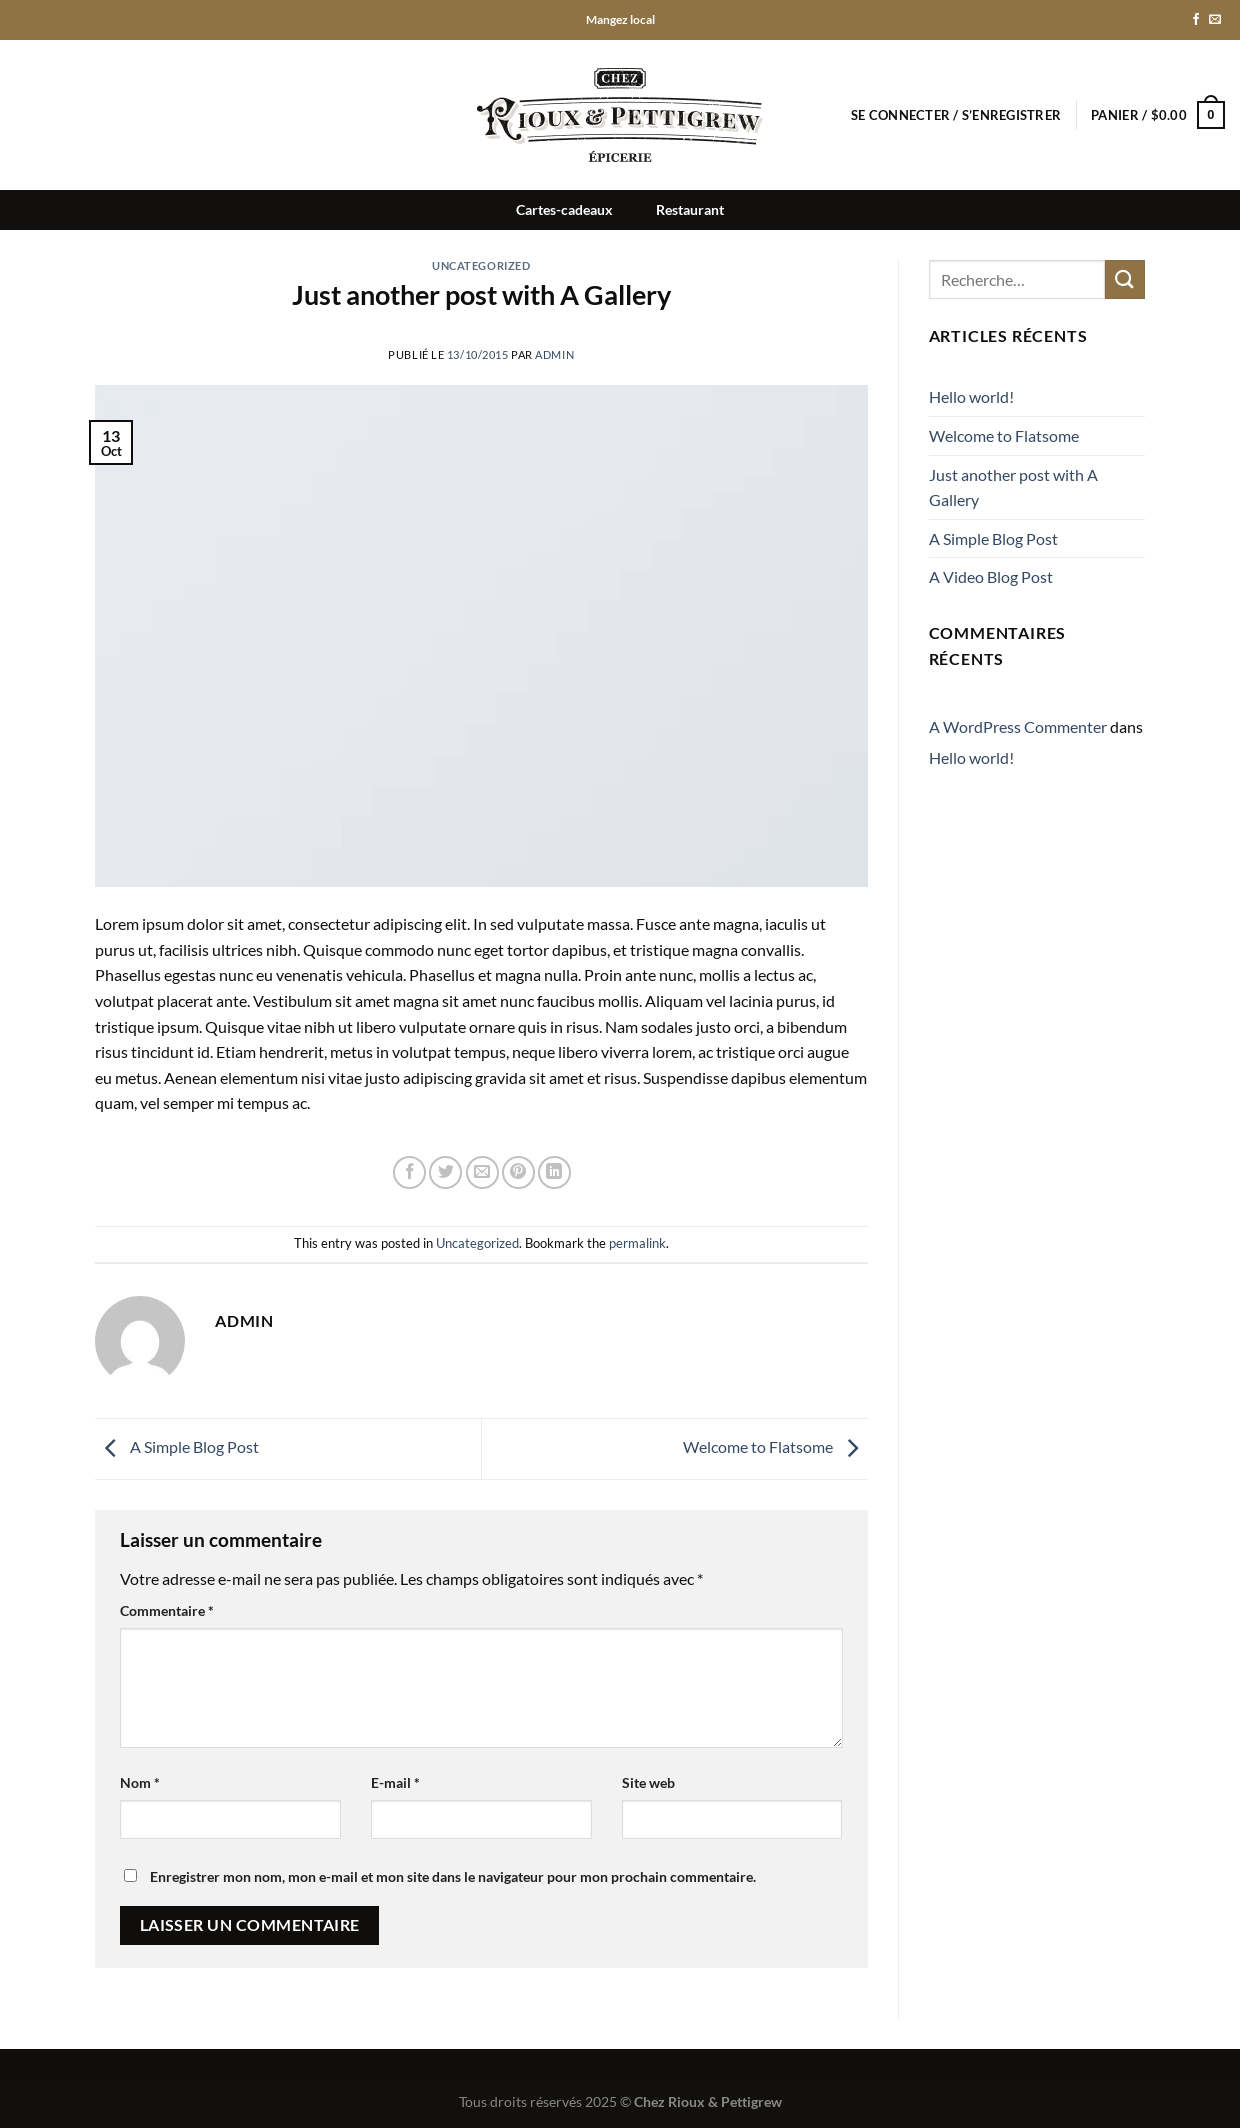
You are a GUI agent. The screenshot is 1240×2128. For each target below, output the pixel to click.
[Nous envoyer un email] (1215, 20)
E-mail (395, 1782)
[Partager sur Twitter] (445, 1172)
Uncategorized (481, 265)
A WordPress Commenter (1018, 726)
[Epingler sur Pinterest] (518, 1172)
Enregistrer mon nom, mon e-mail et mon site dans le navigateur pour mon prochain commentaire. (453, 1876)
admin (554, 354)
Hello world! (971, 396)
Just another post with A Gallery (1013, 487)
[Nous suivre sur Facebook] (1196, 20)
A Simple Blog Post (177, 1446)
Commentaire (167, 1610)
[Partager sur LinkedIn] (554, 1172)
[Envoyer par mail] (482, 1172)
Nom (140, 1782)
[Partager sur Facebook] (409, 1172)
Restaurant (690, 209)
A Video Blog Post (991, 576)
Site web (648, 1782)
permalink (637, 1243)
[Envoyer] (1125, 279)
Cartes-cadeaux (564, 209)
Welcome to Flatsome (775, 1446)
